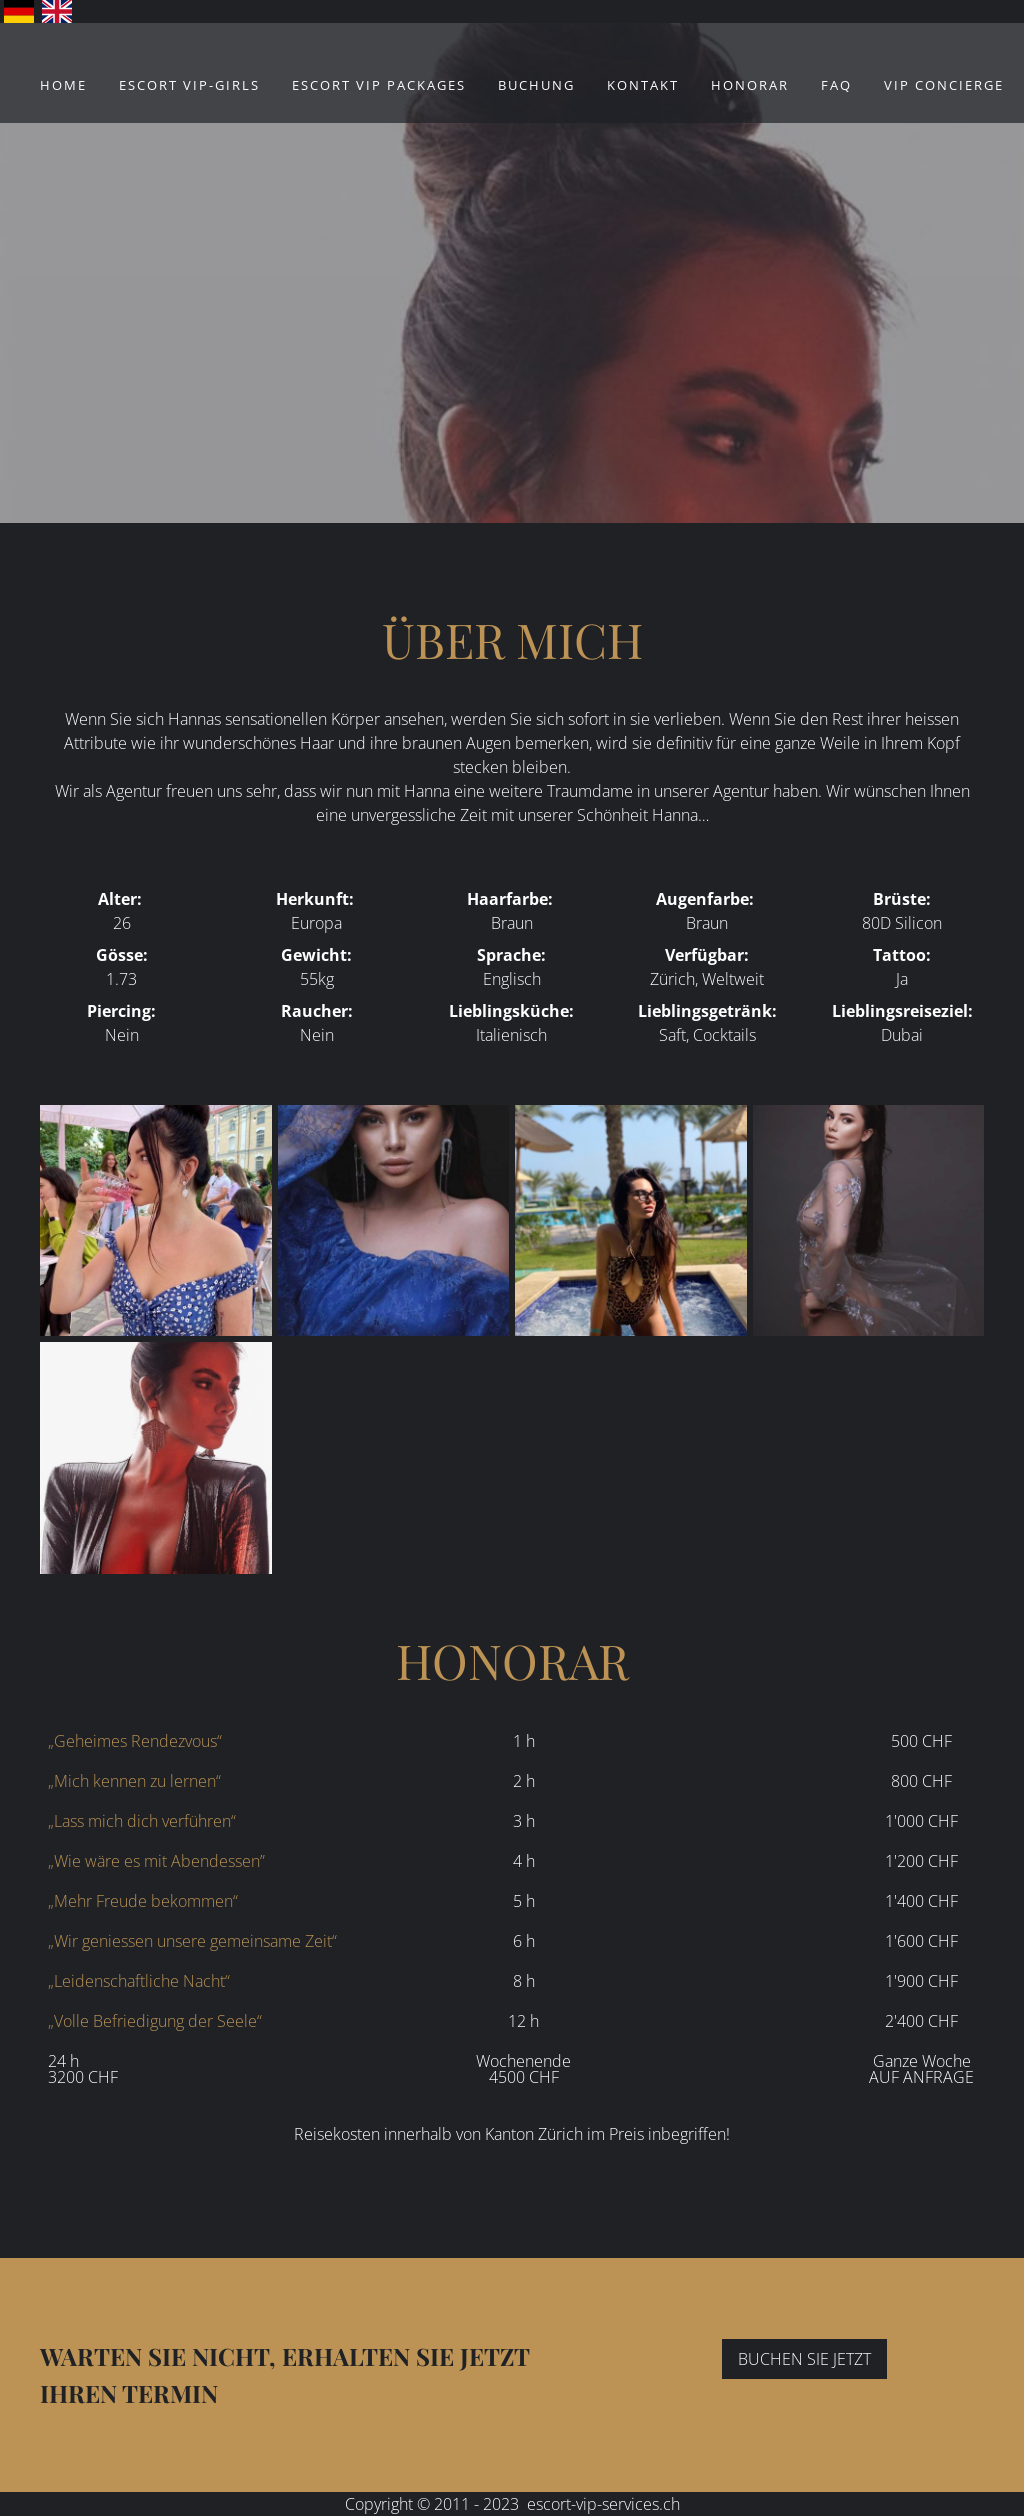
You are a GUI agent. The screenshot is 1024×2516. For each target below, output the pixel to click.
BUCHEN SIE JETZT (804, 2359)
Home (63, 85)
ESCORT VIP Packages (379, 85)
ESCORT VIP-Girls (189, 85)
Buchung (536, 85)
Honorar (750, 85)
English (57, 11)
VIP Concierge (944, 85)
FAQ (836, 85)
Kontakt (643, 85)
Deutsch (19, 11)
